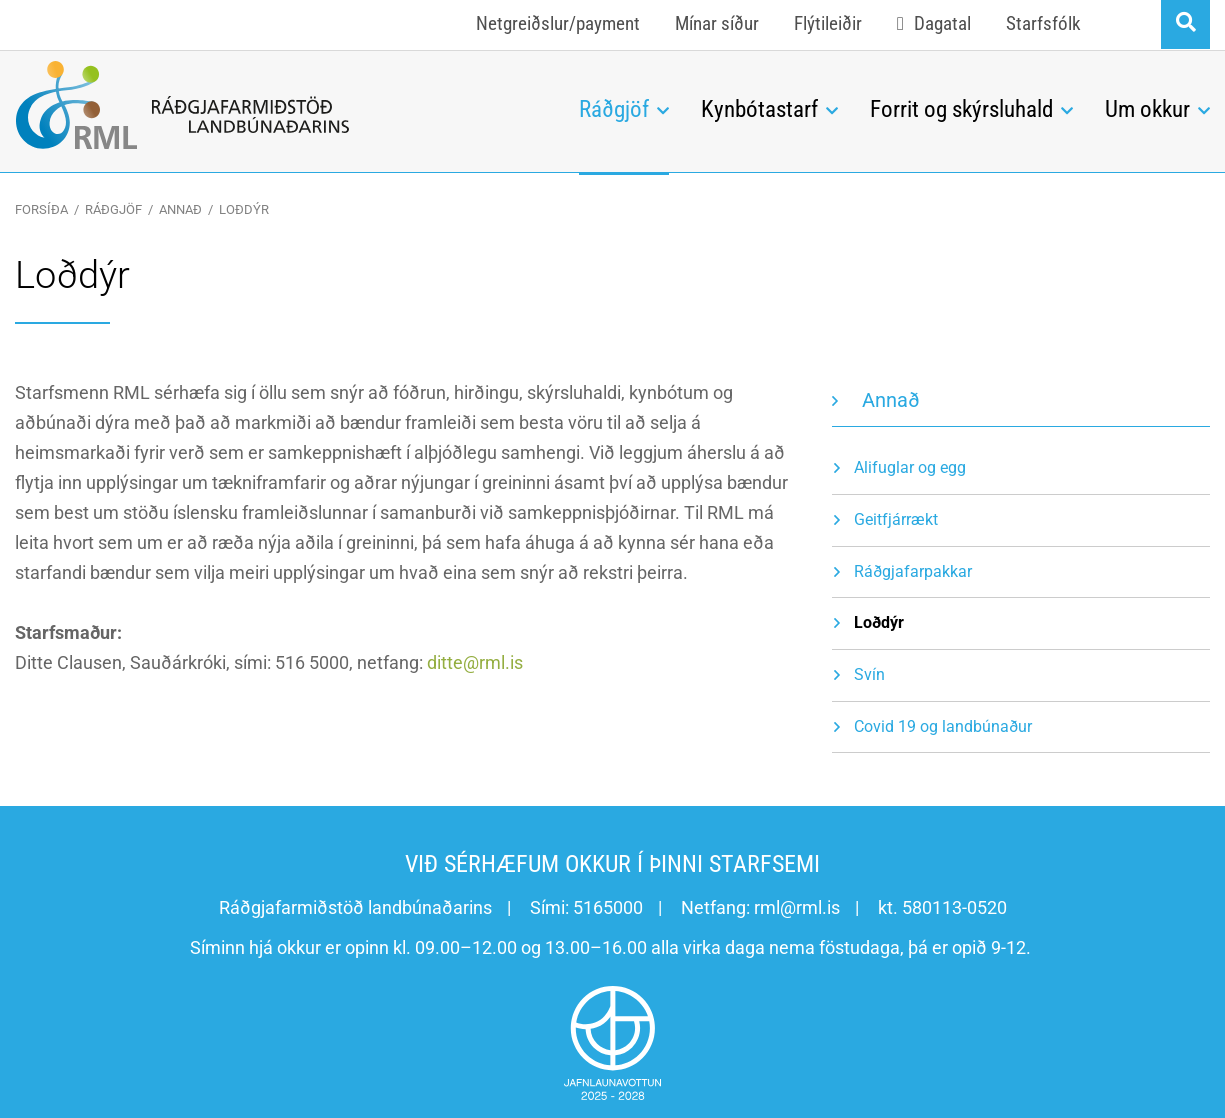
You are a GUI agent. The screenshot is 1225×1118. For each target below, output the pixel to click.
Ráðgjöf (113, 209)
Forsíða (41, 209)
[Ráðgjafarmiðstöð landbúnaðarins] (282, 105)
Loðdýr (244, 209)
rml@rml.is (797, 907)
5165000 (608, 907)
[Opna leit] (1185, 24)
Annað (180, 209)
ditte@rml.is (475, 662)
